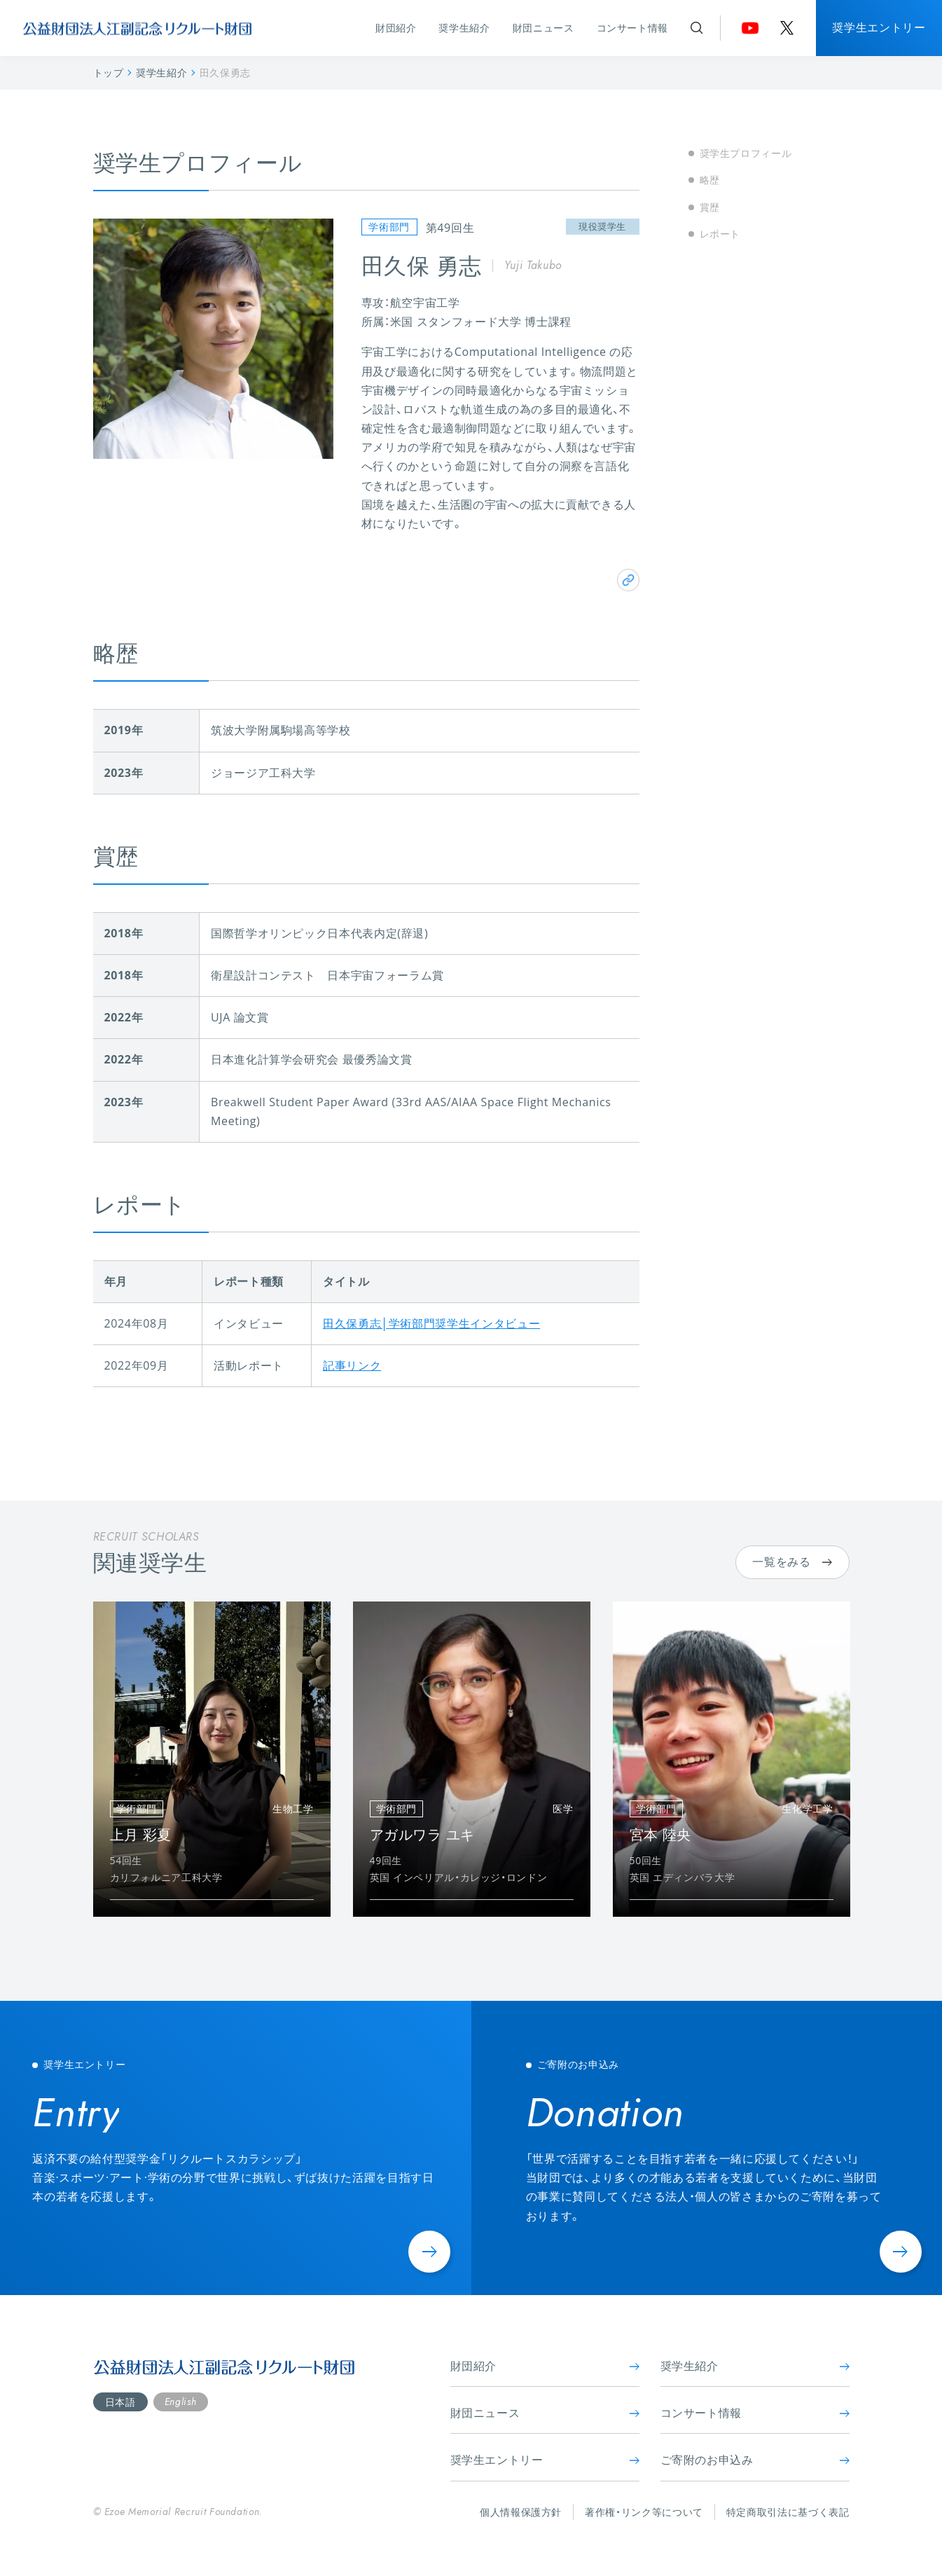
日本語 (120, 2402)
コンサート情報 (632, 27)
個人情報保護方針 (521, 2512)
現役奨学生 (602, 226)
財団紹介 (396, 27)
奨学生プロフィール (746, 153)
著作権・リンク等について (644, 2512)
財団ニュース (543, 27)
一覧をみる (791, 1561)
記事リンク (352, 1365)
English (180, 2402)
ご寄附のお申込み (755, 2459)
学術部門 (389, 226)
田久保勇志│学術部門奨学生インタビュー (431, 1323)
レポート (720, 233)
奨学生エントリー (878, 27)
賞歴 (710, 207)
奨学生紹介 (464, 27)
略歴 (710, 179)
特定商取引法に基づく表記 (788, 2512)
